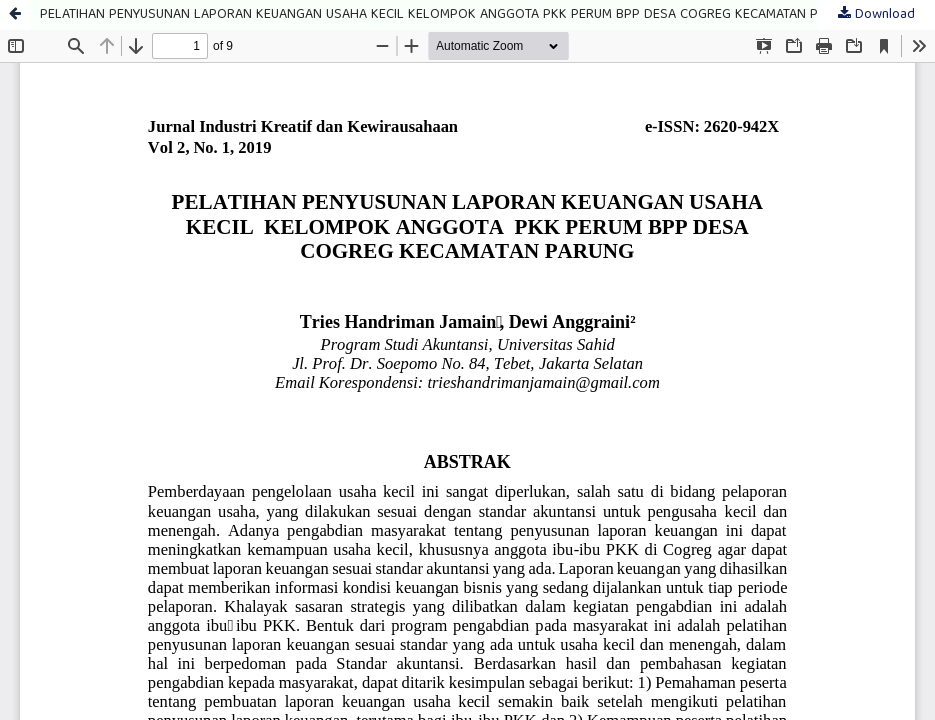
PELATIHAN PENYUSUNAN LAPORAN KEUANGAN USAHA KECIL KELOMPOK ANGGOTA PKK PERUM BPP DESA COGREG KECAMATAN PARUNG (450, 15)
